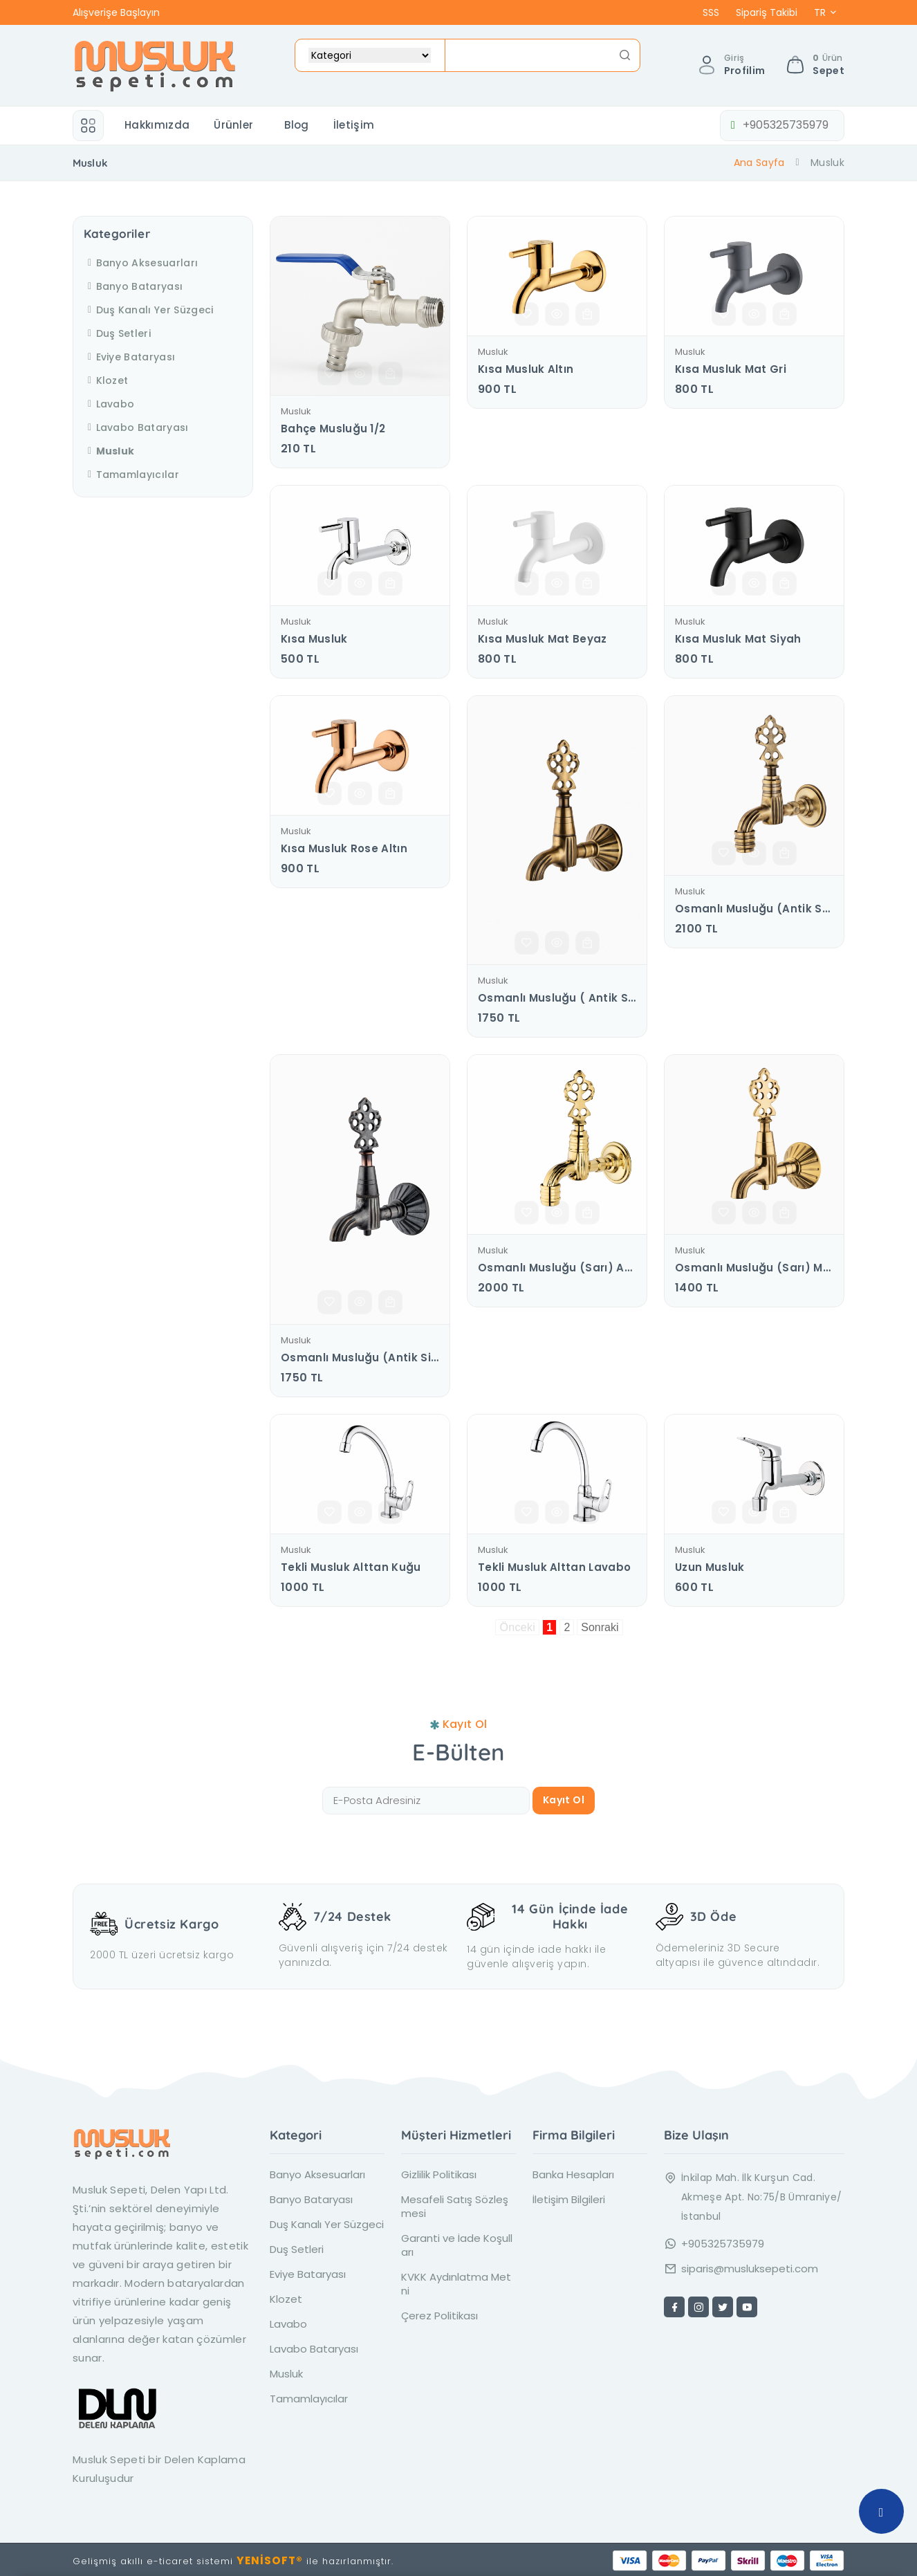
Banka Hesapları (573, 2172)
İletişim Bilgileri (568, 2197)
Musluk (296, 411)
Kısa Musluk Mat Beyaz (542, 639)
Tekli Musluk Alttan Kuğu (351, 1567)
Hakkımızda (156, 125)
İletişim (354, 125)
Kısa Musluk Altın (525, 369)
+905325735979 (774, 125)
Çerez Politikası (439, 2313)
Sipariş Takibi (766, 12)
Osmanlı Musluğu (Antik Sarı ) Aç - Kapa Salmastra (754, 909)
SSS (711, 12)
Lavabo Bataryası (136, 427)
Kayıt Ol (564, 1800)
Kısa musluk (314, 639)
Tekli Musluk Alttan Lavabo (554, 1567)
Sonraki (599, 1627)
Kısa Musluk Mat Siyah (738, 639)
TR (820, 12)
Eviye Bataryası (129, 357)
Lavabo (109, 404)
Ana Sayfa (759, 162)
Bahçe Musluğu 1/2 (333, 429)
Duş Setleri (117, 333)
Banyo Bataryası (133, 286)
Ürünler (233, 125)
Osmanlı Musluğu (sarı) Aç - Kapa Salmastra (557, 1268)
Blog (296, 125)
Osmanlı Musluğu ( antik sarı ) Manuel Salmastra (557, 998)
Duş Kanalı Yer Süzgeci (149, 310)
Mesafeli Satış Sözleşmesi (454, 2204)
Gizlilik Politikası (438, 2172)
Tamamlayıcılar (131, 474)
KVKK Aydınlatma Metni (456, 2281)
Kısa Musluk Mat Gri (730, 369)
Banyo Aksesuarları (141, 263)
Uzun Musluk (710, 1567)
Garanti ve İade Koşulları (456, 2242)
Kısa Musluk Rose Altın (344, 849)
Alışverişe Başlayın (116, 12)
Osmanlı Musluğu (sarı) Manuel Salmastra (754, 1268)
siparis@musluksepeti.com (749, 2266)
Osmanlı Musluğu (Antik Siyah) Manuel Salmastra (360, 1358)
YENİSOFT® (270, 2558)
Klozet (106, 380)
